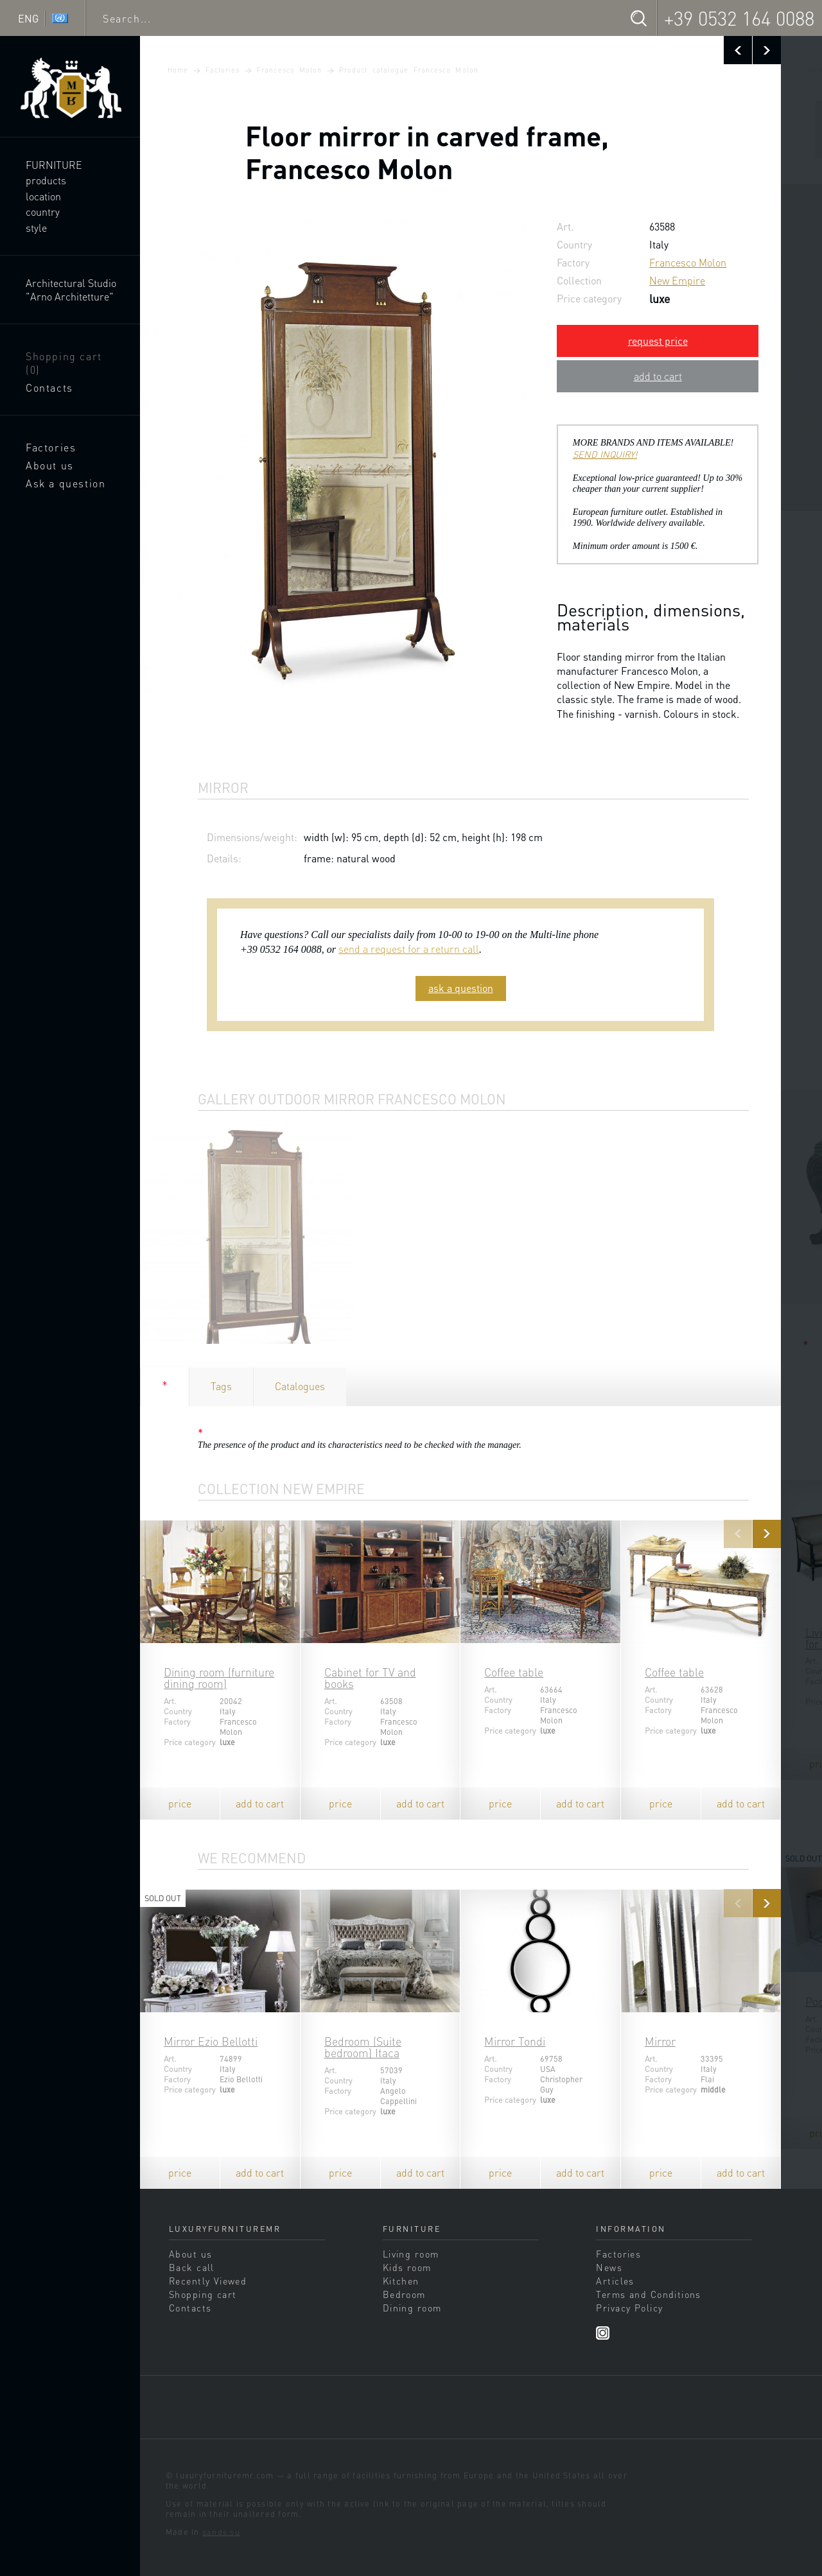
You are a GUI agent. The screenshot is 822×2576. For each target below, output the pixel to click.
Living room (411, 2253)
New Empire (677, 280)
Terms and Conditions (648, 2294)
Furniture (54, 164)
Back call (191, 2267)
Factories (51, 447)
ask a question (460, 988)
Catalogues (300, 1386)
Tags (221, 1386)
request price (658, 340)
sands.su (221, 2532)
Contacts (49, 387)
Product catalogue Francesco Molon (408, 69)
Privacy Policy (629, 2307)
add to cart (658, 376)
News (609, 2267)
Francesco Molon (289, 69)
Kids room (407, 2267)
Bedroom (404, 2294)
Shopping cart (64, 362)
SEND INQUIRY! (605, 454)
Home (178, 69)
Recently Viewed (208, 2280)
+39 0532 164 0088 (739, 18)
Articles (615, 2280)
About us (50, 465)
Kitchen (401, 2280)
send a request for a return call (408, 948)
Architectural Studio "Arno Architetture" (71, 289)
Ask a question (65, 483)
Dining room (412, 2307)
